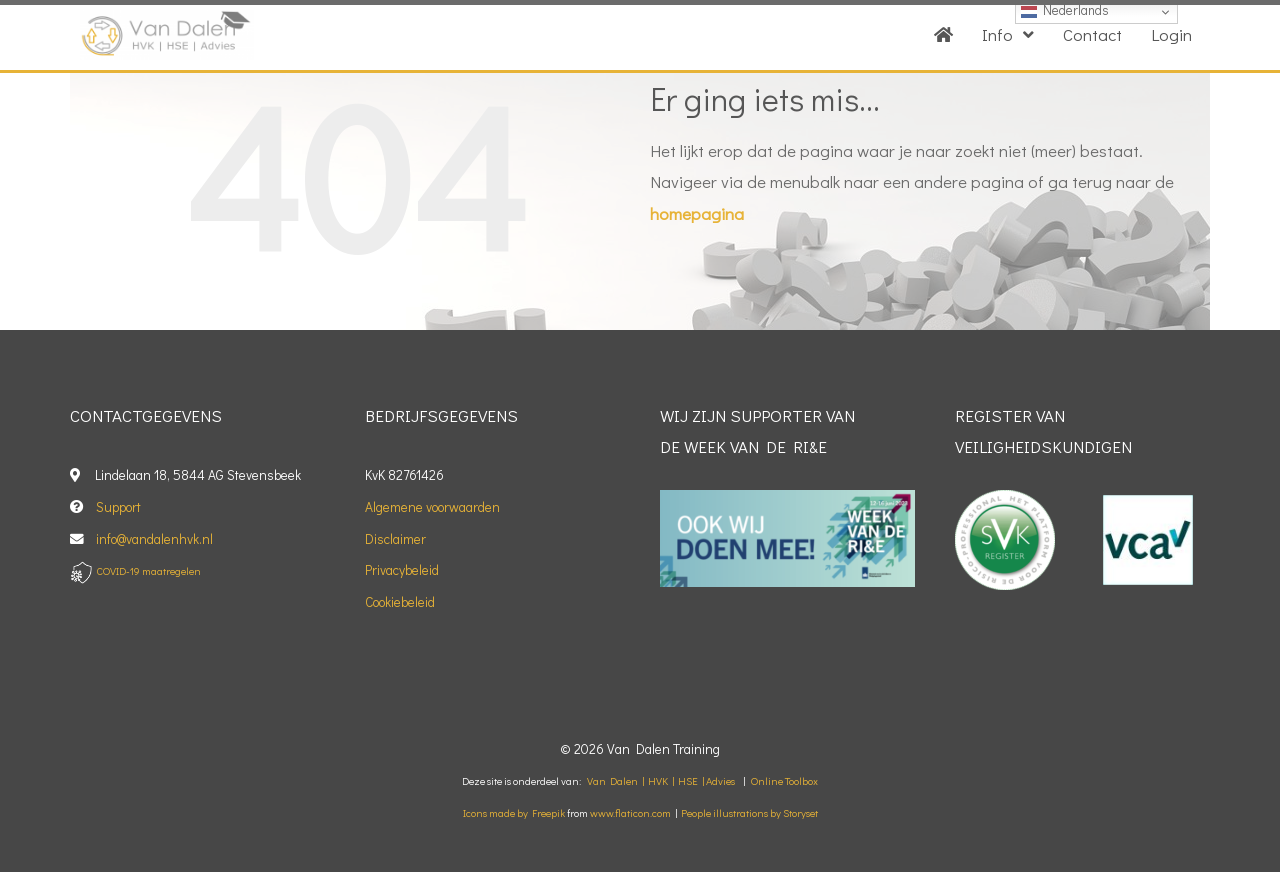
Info (1008, 34)
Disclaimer (395, 539)
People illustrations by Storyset (749, 813)
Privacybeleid (402, 570)
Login (1171, 34)
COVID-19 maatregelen (149, 571)
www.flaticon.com (630, 813)
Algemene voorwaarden (432, 507)
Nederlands (1064, 10)
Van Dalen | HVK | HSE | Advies (661, 781)
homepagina (697, 213)
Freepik (548, 813)
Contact (1092, 34)
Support (118, 507)
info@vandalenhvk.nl (156, 539)
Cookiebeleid (400, 602)
